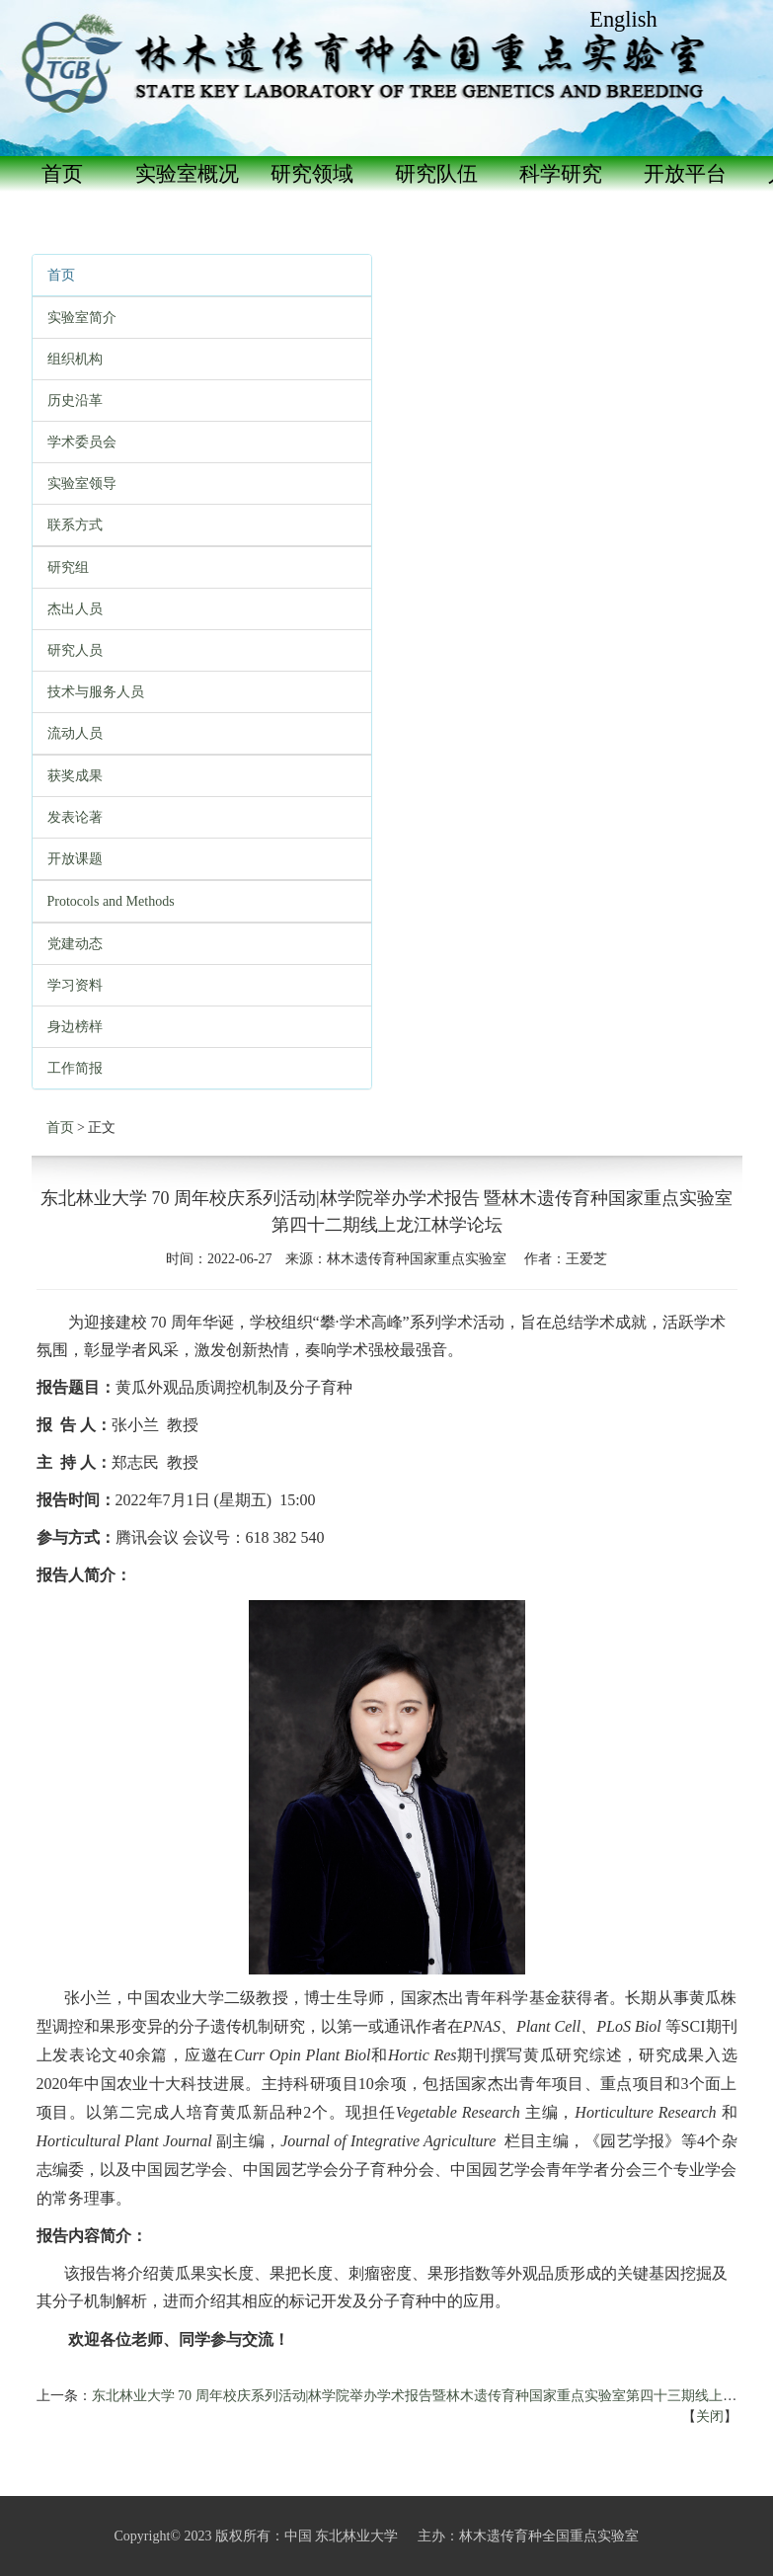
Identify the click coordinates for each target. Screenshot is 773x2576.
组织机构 (75, 359)
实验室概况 (187, 174)
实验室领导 (81, 483)
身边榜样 (75, 1026)
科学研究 (560, 174)
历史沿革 (75, 400)
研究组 (68, 567)
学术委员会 (81, 442)
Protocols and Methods (111, 901)
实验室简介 (81, 317)
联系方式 (75, 525)
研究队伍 (436, 174)
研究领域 (312, 174)
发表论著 (75, 817)
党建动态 (75, 943)
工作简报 (75, 1068)
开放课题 (75, 858)
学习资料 (75, 985)
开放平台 (685, 174)
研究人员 (75, 650)
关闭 (710, 2416)
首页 (62, 174)
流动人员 (75, 733)
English (623, 19)
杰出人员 (75, 609)
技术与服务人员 (95, 691)
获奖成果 (75, 775)
